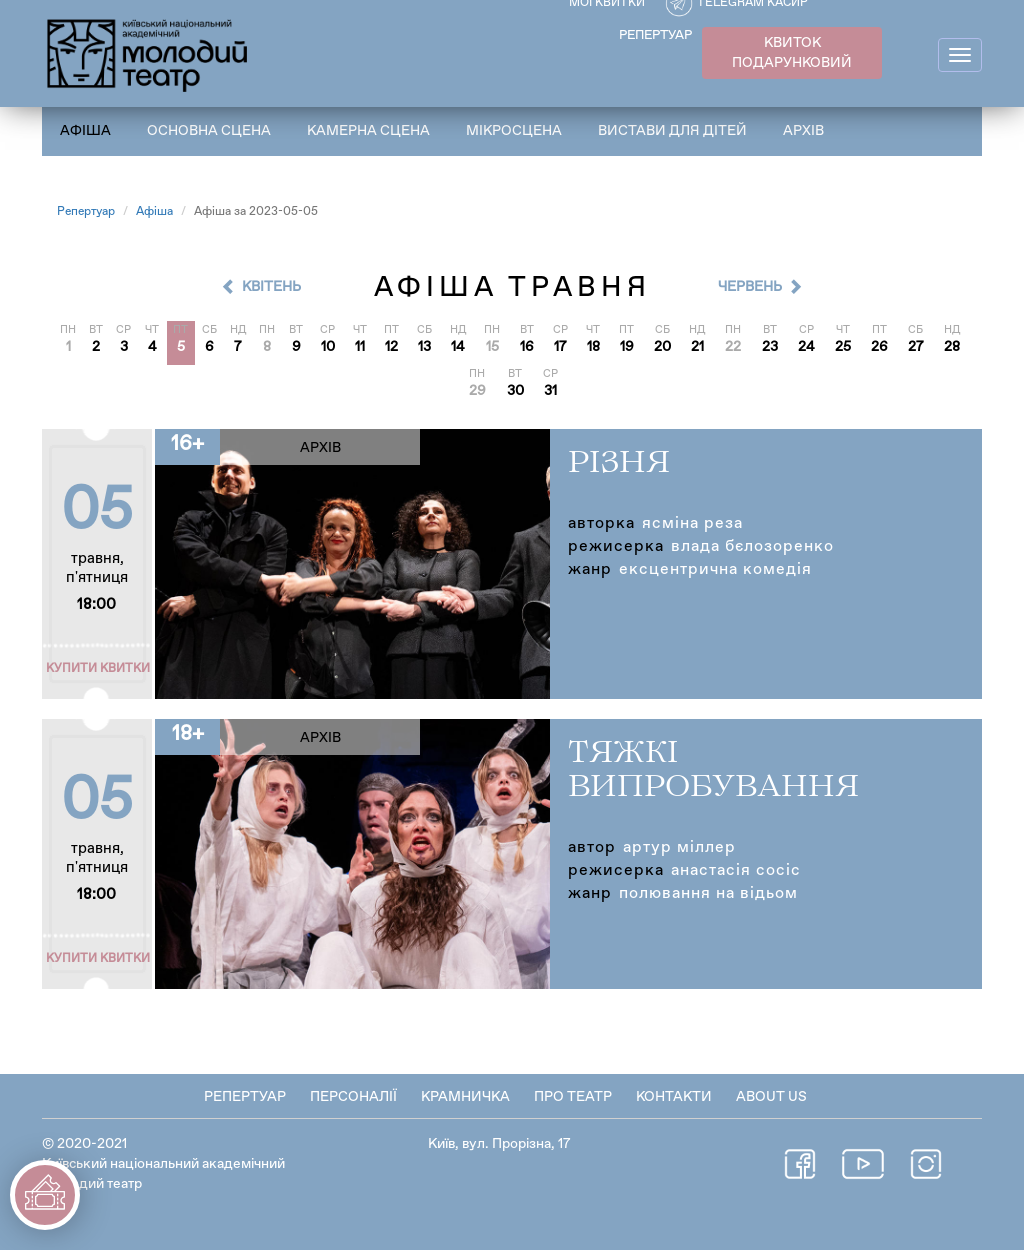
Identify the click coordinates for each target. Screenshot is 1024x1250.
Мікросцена (514, 131)
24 (806, 347)
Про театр (573, 1097)
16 (527, 347)
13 (424, 347)
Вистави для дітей (672, 131)
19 (627, 347)
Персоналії (353, 1097)
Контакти (674, 1097)
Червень (750, 287)
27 (916, 347)
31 (550, 391)
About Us (771, 1097)
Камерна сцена (368, 131)
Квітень (271, 287)
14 (458, 347)
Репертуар (86, 212)
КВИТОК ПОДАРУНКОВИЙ (792, 53)
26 (879, 347)
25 (843, 347)
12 (391, 347)
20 (662, 347)
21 (697, 347)
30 (515, 391)
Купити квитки (98, 669)
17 (560, 347)
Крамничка (465, 1097)
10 (328, 347)
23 (770, 347)
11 (360, 347)
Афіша (85, 131)
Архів (803, 131)
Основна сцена (209, 131)
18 (593, 347)
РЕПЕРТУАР (655, 35)
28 (952, 347)
